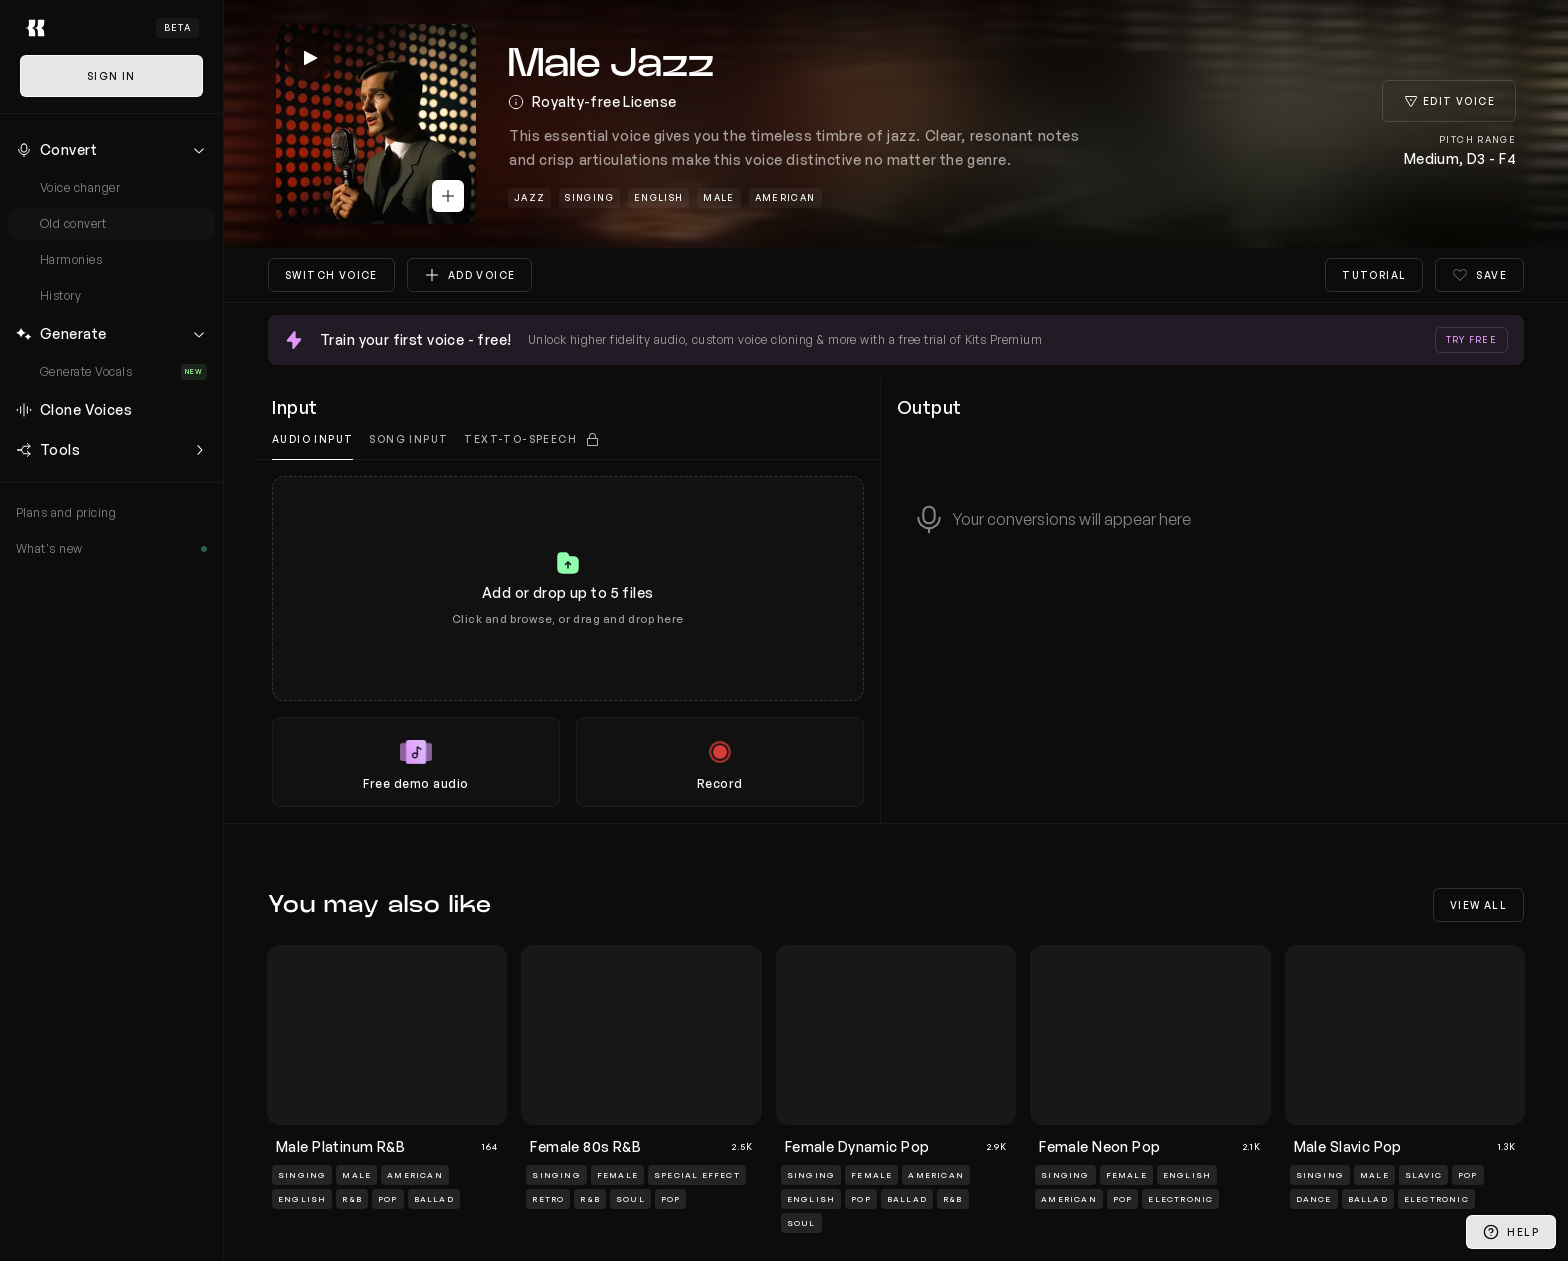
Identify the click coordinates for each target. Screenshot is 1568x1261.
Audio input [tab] (312, 439)
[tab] (532, 439)
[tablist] (568, 439)
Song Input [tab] (408, 439)
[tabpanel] (568, 641)
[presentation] (568, 641)
